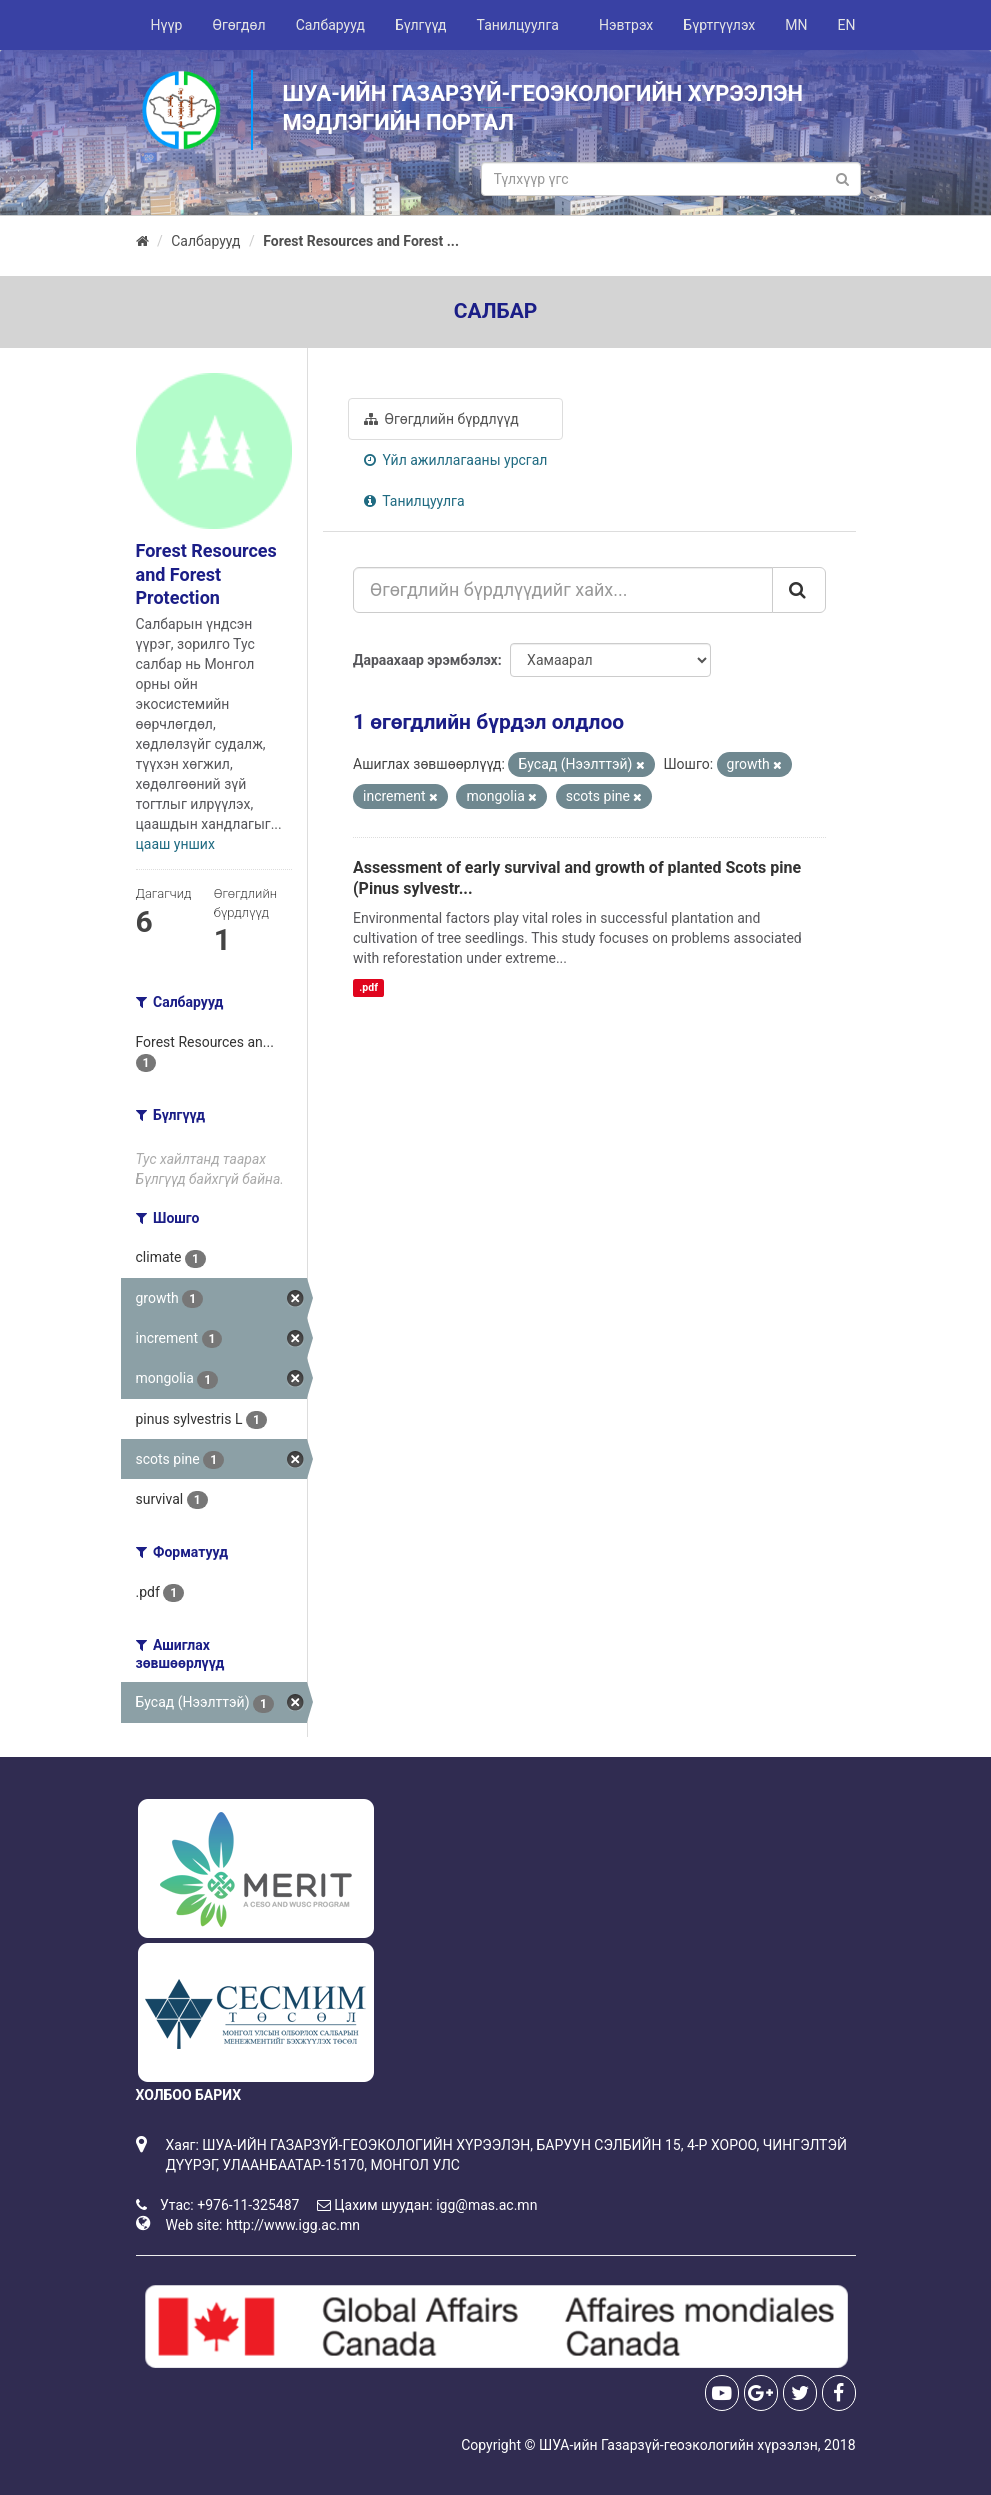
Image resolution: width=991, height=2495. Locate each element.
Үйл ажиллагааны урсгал (455, 460)
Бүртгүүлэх (719, 25)
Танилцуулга (518, 25)
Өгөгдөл (238, 25)
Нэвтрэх (626, 25)
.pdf (368, 987)
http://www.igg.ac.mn (293, 2225)
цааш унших (175, 844)
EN (847, 25)
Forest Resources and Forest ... (361, 241)
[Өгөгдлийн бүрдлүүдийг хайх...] (563, 590)
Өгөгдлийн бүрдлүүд (441, 419)
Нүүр (167, 25)
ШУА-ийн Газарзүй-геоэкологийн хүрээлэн (678, 2445)
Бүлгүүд (421, 25)
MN (796, 25)
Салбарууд (330, 25)
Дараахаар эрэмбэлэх (425, 660)
